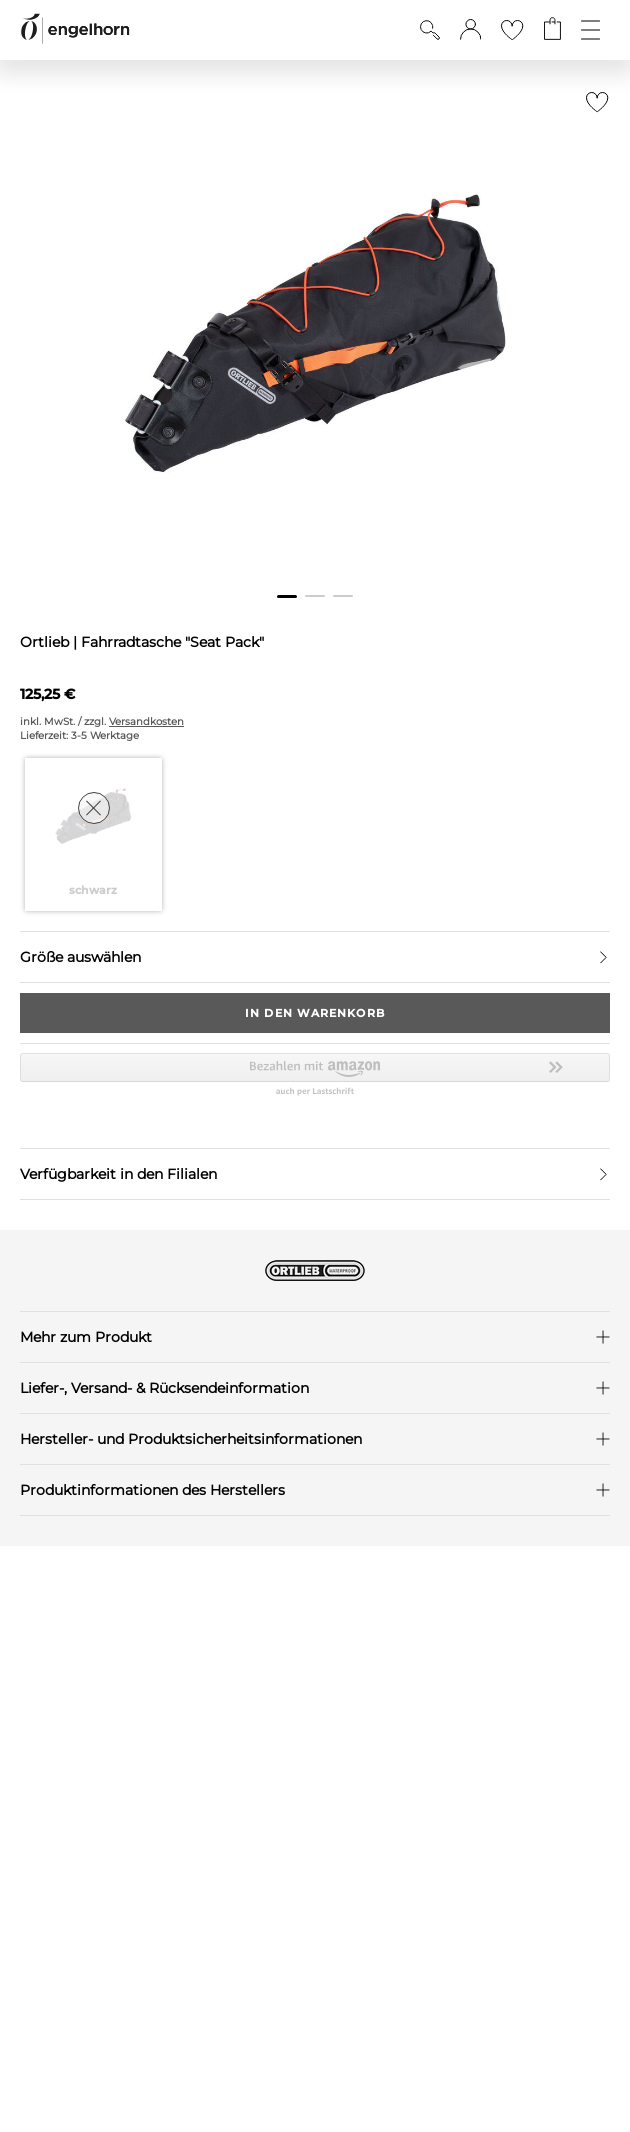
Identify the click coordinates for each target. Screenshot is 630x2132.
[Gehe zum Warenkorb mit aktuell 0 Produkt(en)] (552, 30)
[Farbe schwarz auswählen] (94, 834)
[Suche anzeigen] (430, 30)
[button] (470, 30)
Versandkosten (146, 721)
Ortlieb (46, 642)
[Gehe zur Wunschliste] (512, 30)
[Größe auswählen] (315, 957)
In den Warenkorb (315, 1013)
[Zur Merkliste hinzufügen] (592, 107)
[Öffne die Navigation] (590, 30)
